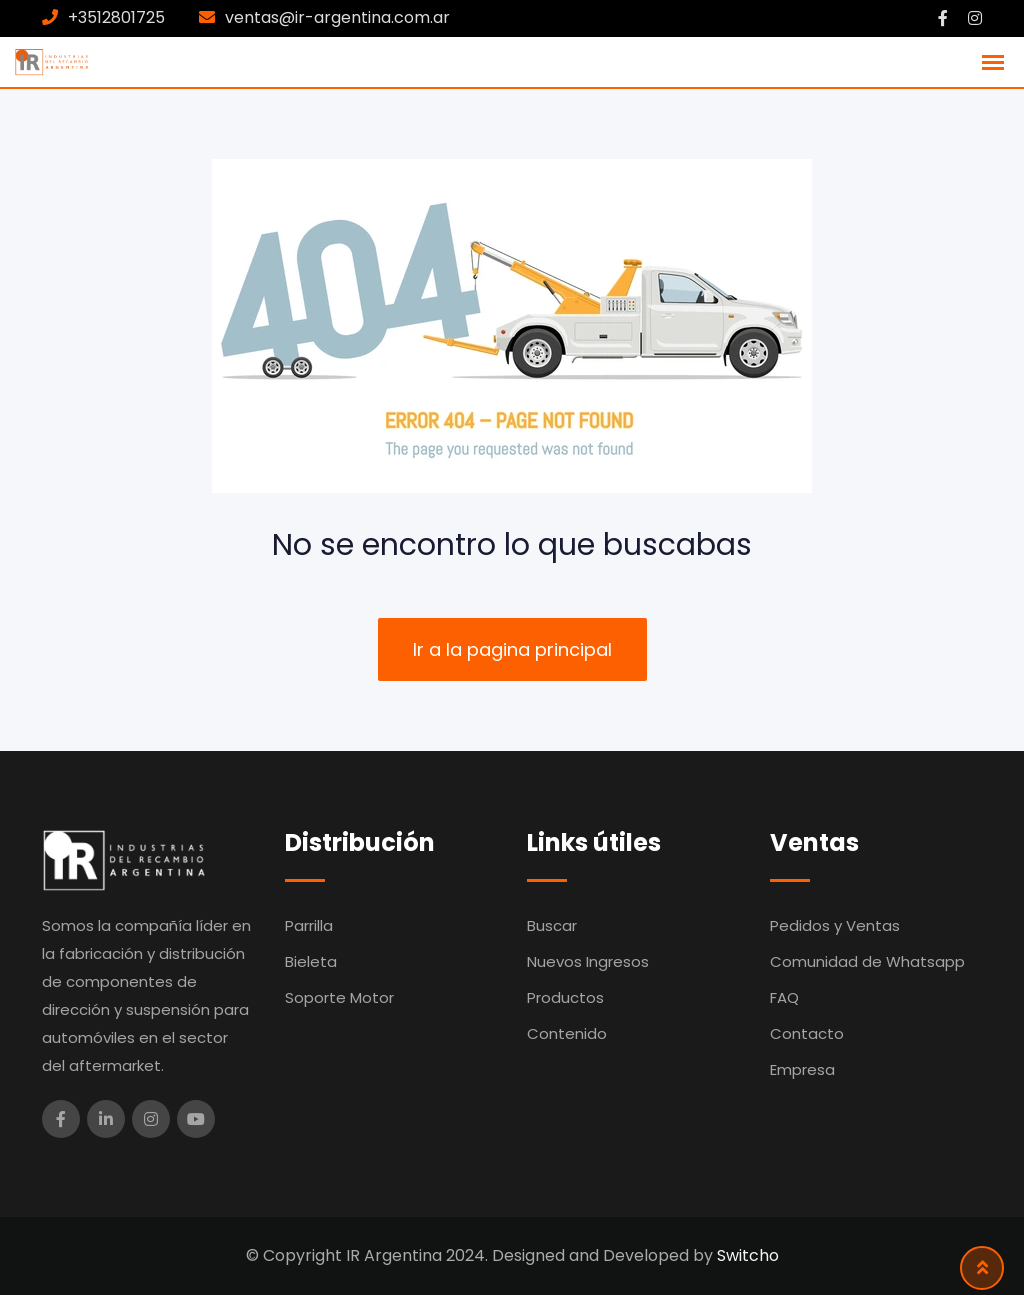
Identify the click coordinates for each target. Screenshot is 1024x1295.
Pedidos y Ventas (835, 925)
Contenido (567, 1033)
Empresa (802, 1069)
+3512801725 (116, 17)
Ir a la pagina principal (512, 649)
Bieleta (311, 961)
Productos (565, 997)
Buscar (552, 925)
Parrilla (309, 925)
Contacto (807, 1033)
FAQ (784, 997)
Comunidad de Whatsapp (867, 961)
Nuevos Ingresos (588, 961)
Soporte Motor (339, 997)
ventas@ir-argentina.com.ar (337, 17)
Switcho (748, 1255)
